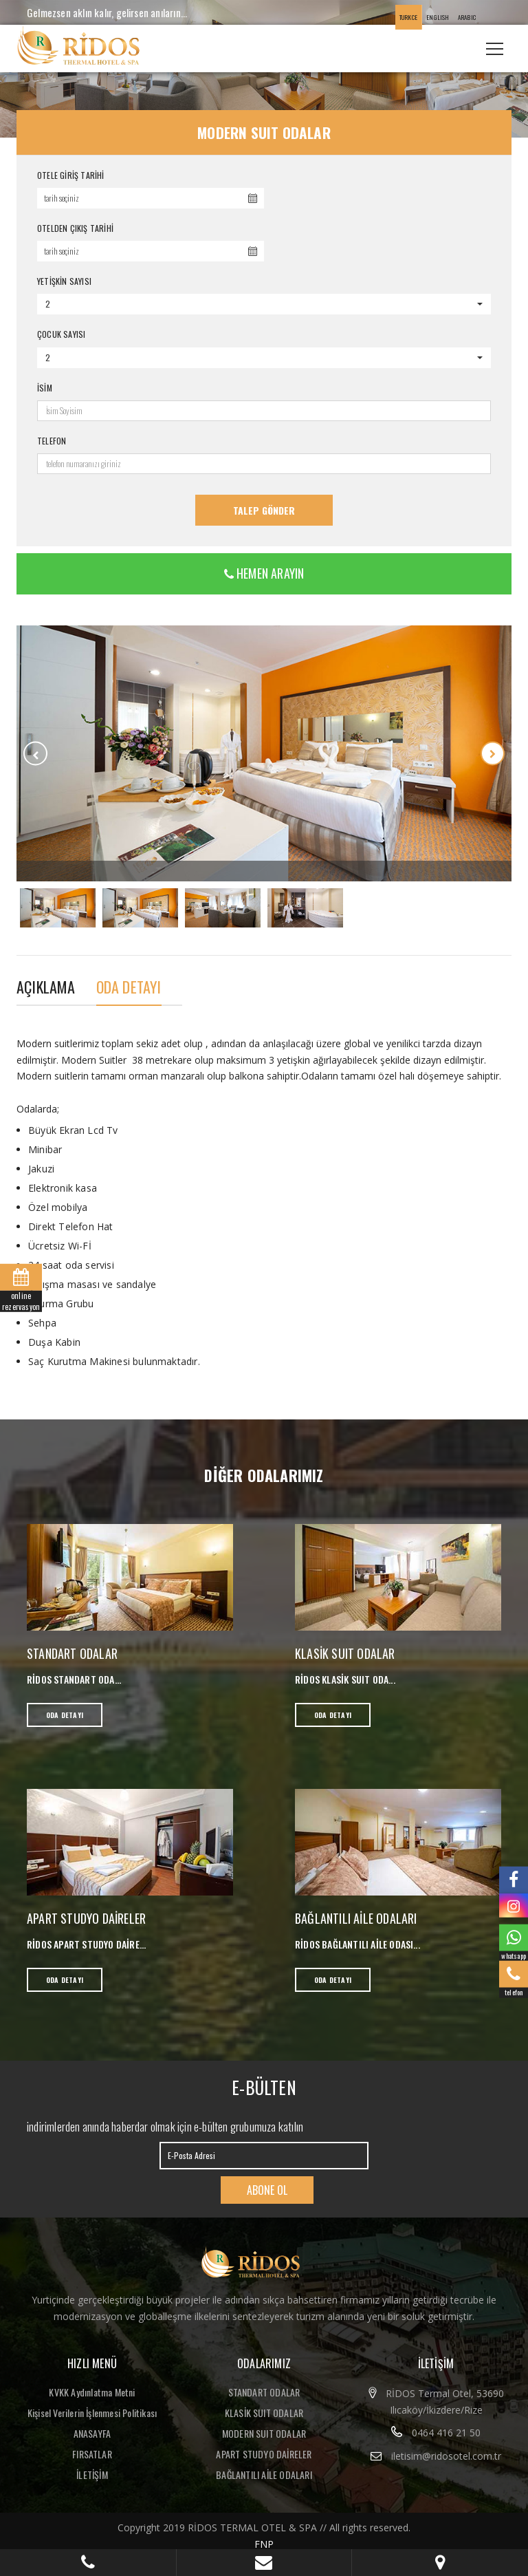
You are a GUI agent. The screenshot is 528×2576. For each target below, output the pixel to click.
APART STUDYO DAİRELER (86, 1918)
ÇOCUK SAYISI (61, 334)
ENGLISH (437, 17)
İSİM (44, 388)
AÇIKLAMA (46, 987)
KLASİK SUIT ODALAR (345, 1653)
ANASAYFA (92, 2433)
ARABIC (467, 17)
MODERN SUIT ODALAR (264, 2433)
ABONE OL (267, 2190)
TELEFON (51, 441)
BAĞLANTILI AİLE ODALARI (356, 1918)
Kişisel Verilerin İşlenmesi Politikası (92, 2412)
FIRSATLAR (92, 2454)
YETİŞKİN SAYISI (64, 281)
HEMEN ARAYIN (264, 573)
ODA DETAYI (129, 987)
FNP (264, 2544)
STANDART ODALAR (72, 1653)
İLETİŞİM (92, 2474)
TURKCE (408, 17)
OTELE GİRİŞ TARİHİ (70, 175)
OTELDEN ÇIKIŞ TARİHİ (75, 228)
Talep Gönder (264, 510)
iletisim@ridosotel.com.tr (446, 2455)
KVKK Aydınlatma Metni (92, 2392)
